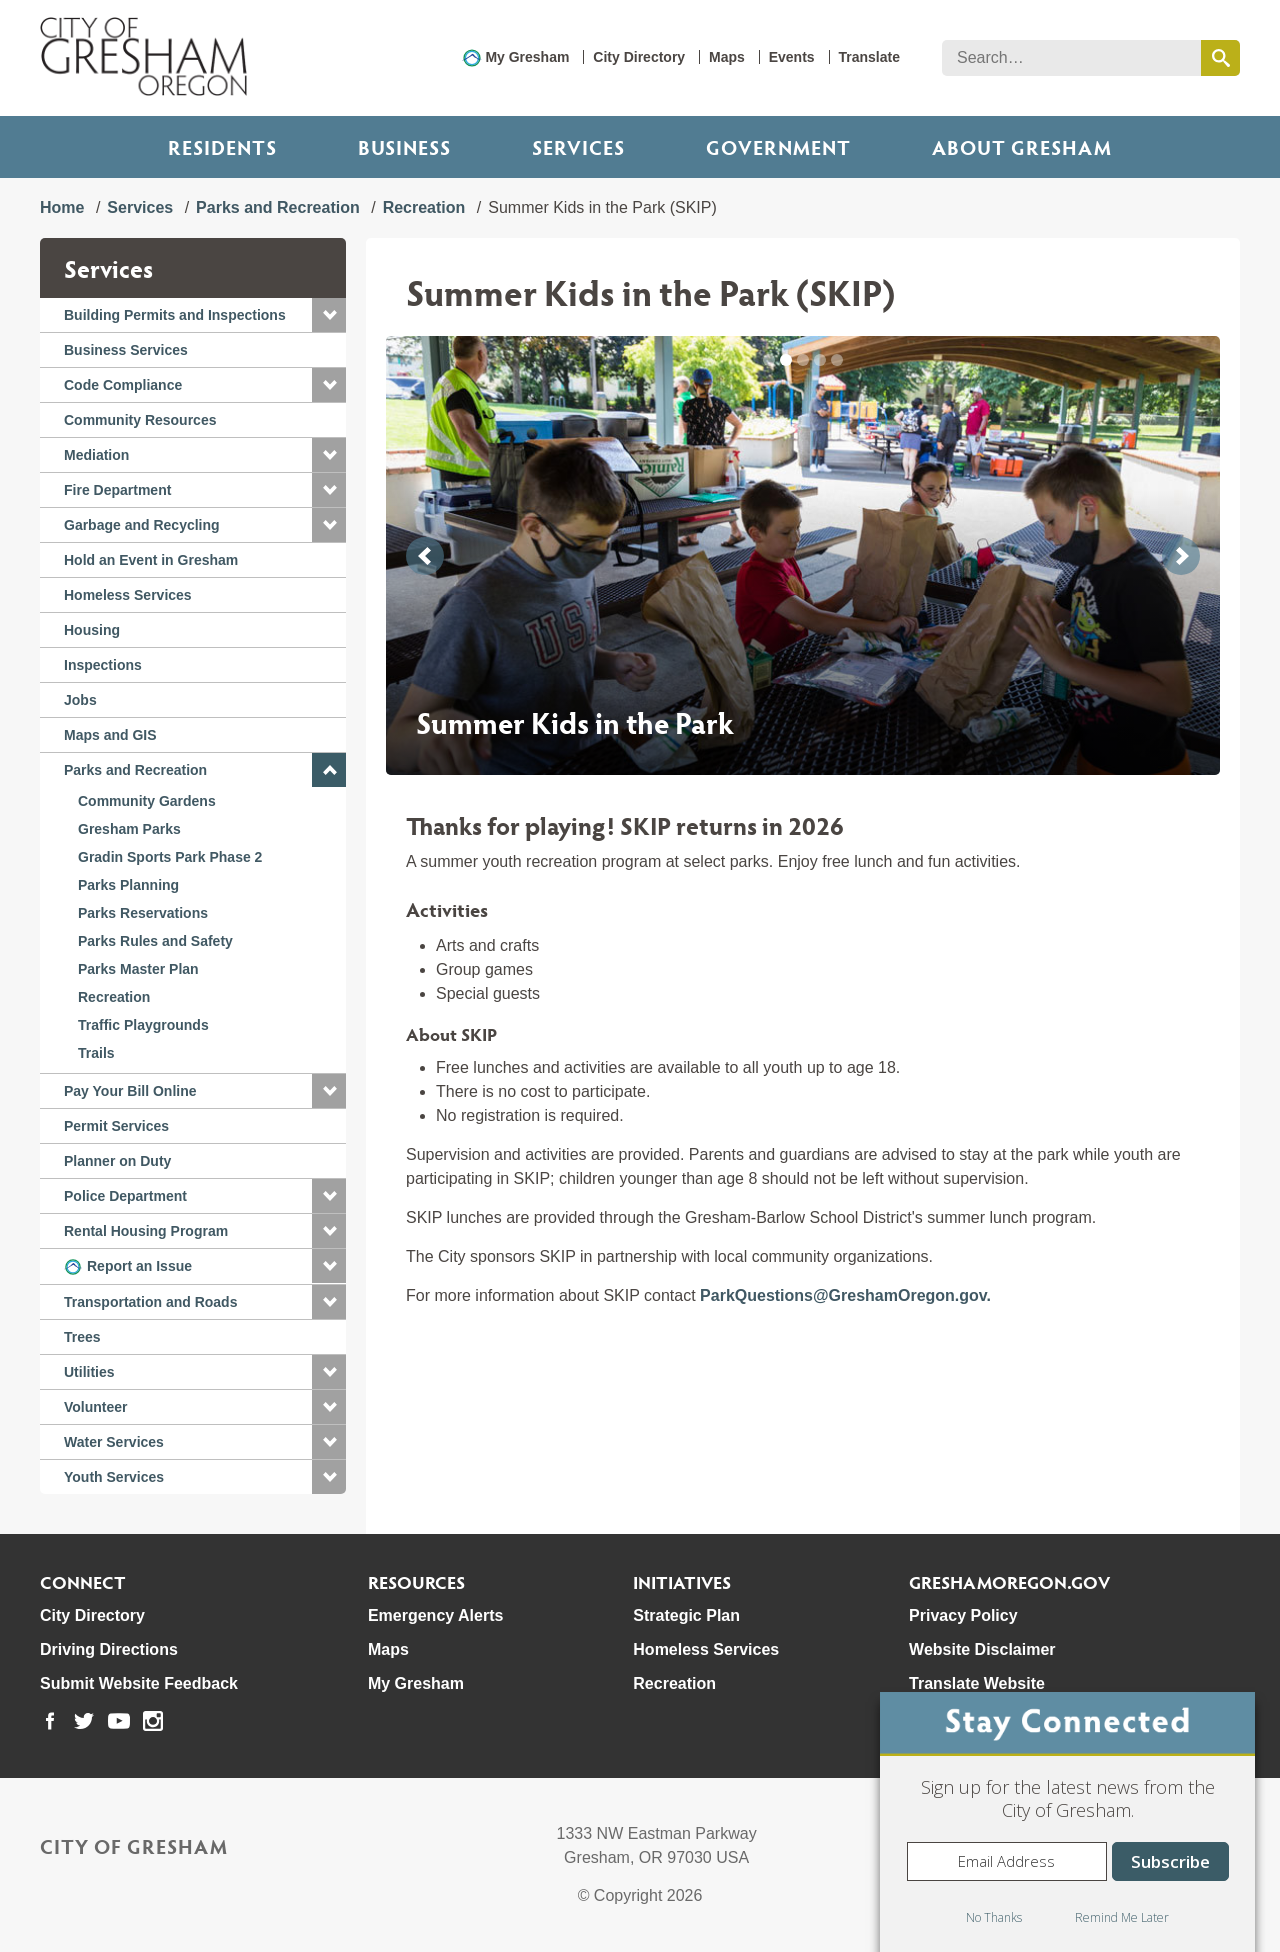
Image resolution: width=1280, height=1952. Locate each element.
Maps (727, 57)
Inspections (103, 665)
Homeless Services (128, 595)
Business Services (126, 350)
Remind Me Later (1122, 1917)
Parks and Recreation (278, 207)
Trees (82, 1337)
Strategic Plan (686, 1615)
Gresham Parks (129, 829)
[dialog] (1067, 1822)
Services (578, 147)
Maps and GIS (110, 735)
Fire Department (117, 490)
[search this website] (1220, 58)
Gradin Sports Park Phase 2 (170, 857)
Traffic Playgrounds (143, 1025)
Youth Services (114, 1477)
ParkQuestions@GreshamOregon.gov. (845, 1295)
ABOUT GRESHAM (1022, 147)
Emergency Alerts (435, 1615)
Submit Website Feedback (139, 1683)
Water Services (114, 1442)
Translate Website (977, 1683)
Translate (869, 57)
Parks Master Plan (138, 969)
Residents (222, 147)
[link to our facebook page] (50, 1721)
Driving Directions (109, 1649)
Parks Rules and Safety (155, 941)
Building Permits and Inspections (175, 315)
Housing (92, 630)
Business (404, 147)
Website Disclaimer (982, 1649)
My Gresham (527, 57)
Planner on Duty (117, 1161)
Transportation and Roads (150, 1302)
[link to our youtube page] (119, 1721)
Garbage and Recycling (142, 525)
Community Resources (140, 420)
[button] (329, 315)
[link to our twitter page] (84, 1721)
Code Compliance (123, 385)
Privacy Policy (963, 1615)
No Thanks (994, 1917)
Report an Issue (139, 1266)
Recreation (424, 207)
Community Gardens (147, 801)
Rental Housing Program (146, 1231)
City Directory (639, 57)
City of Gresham (134, 1846)
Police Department (125, 1196)
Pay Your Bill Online (130, 1091)
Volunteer (96, 1407)
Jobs (80, 700)
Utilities (89, 1372)
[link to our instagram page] (153, 1721)
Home (62, 207)
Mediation (96, 455)
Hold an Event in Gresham (151, 560)
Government (778, 147)
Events (792, 57)
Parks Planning (128, 885)
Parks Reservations (143, 913)
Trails (96, 1053)
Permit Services (116, 1126)
